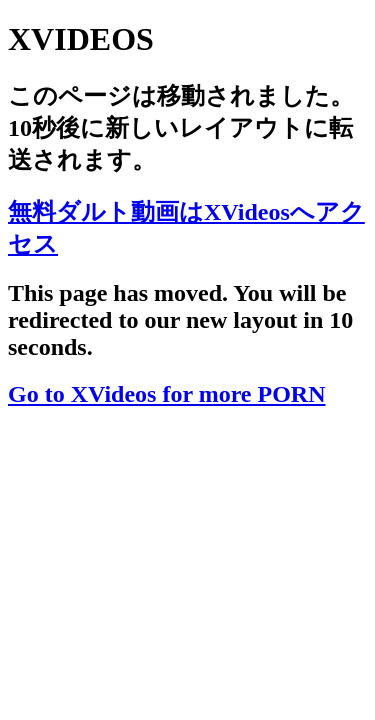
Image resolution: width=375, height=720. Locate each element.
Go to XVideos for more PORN (167, 394)
